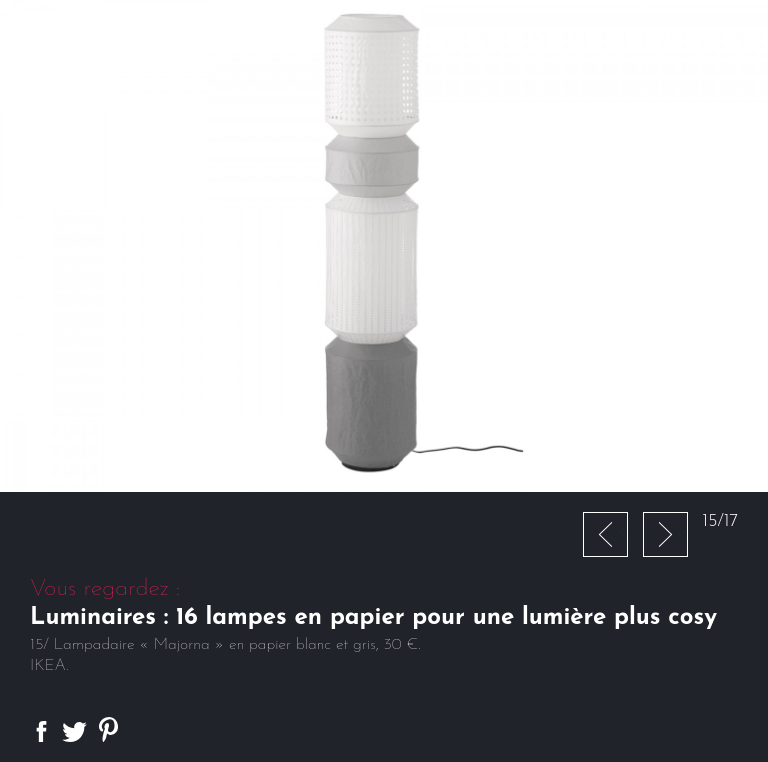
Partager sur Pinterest (108, 729)
